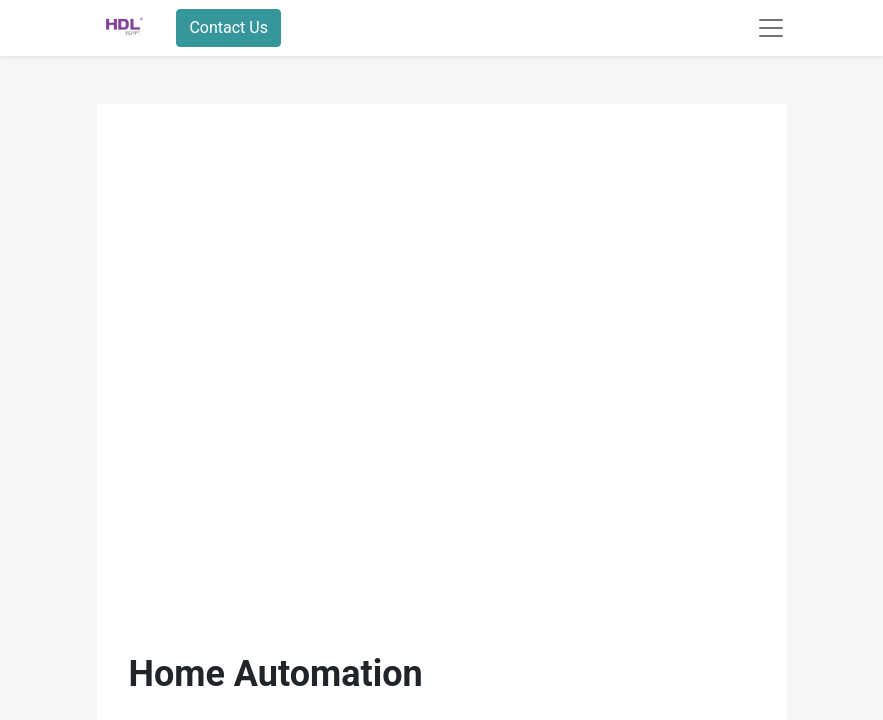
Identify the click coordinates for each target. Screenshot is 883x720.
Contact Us (228, 27)
